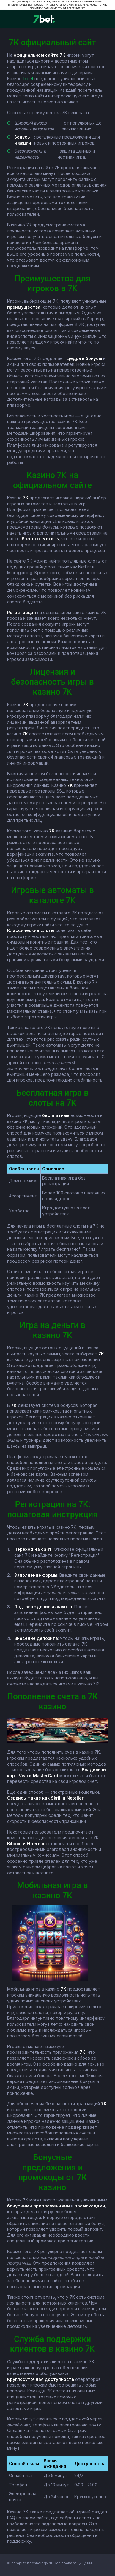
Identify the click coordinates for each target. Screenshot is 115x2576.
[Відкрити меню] (11, 19)
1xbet (28, 78)
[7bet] (44, 19)
